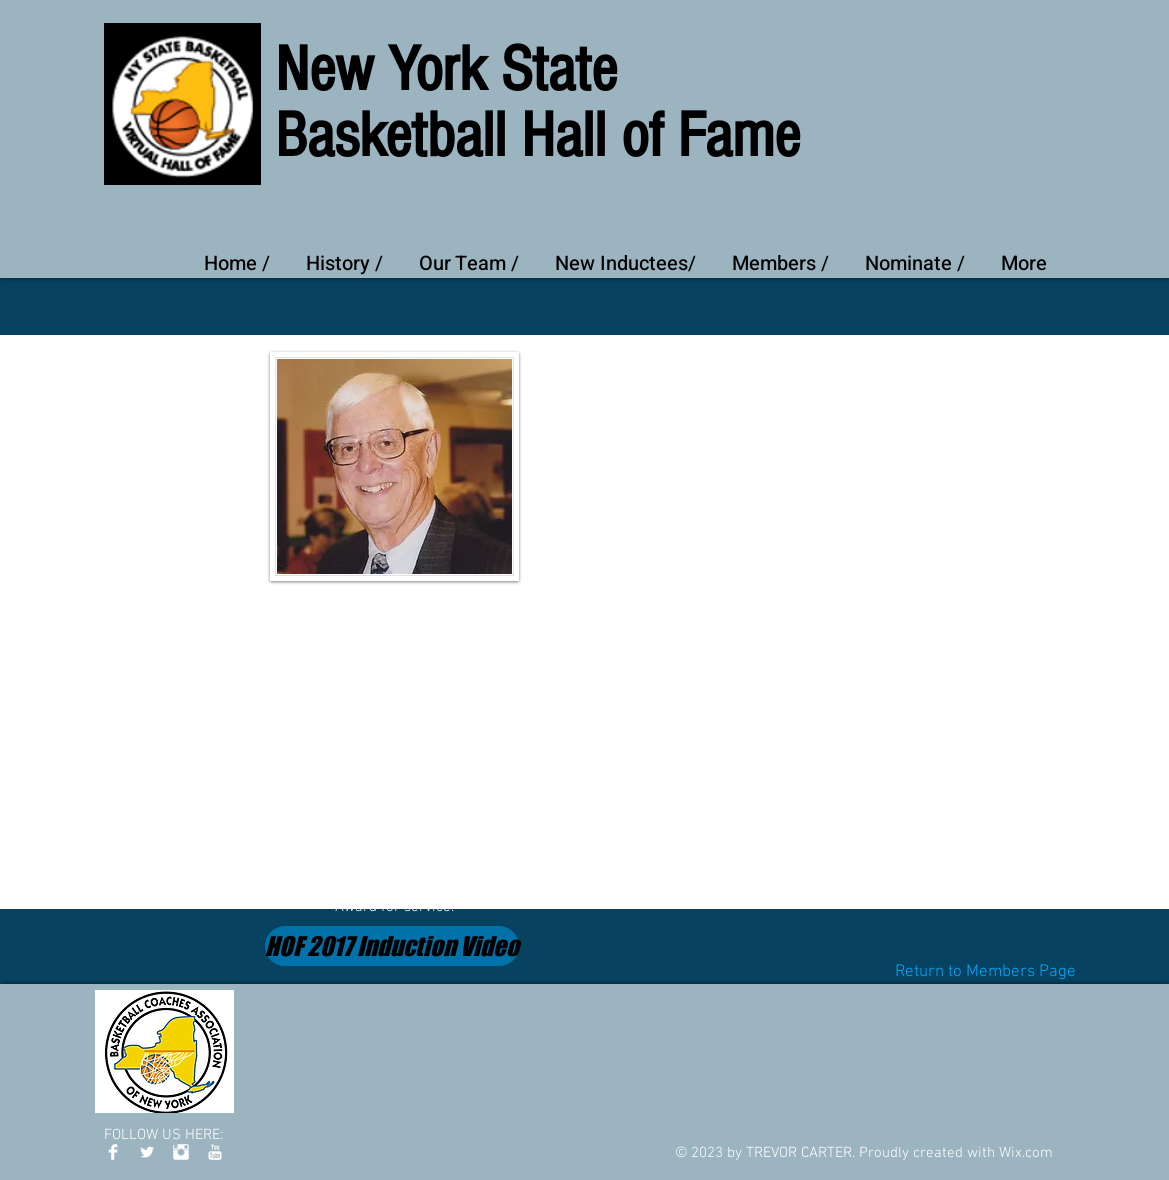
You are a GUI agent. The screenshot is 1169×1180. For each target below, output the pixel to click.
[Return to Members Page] (985, 972)
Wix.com (1026, 1153)
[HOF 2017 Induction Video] (392, 946)
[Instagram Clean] (181, 1152)
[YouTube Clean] (215, 1152)
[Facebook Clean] (113, 1152)
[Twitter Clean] (147, 1152)
